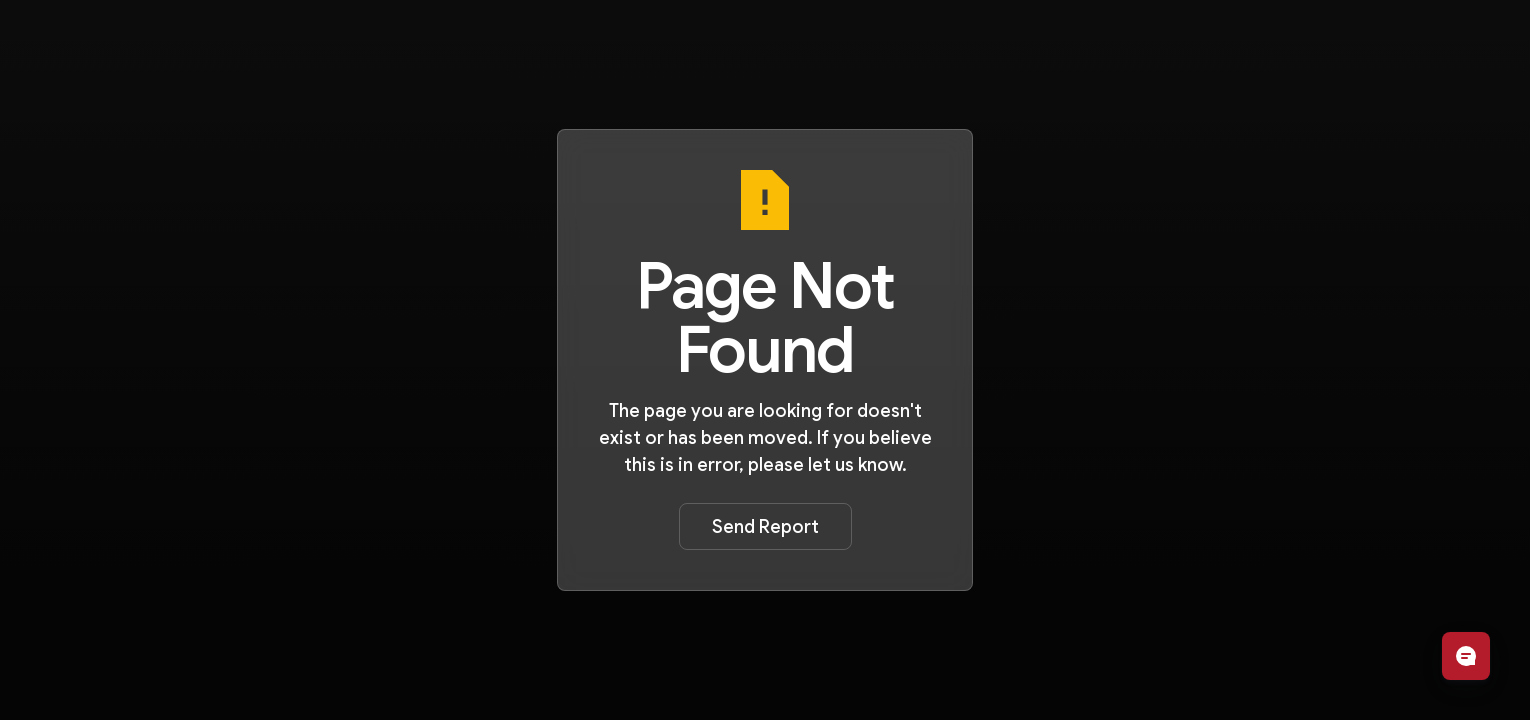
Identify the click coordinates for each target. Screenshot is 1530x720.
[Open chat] (1466, 656)
